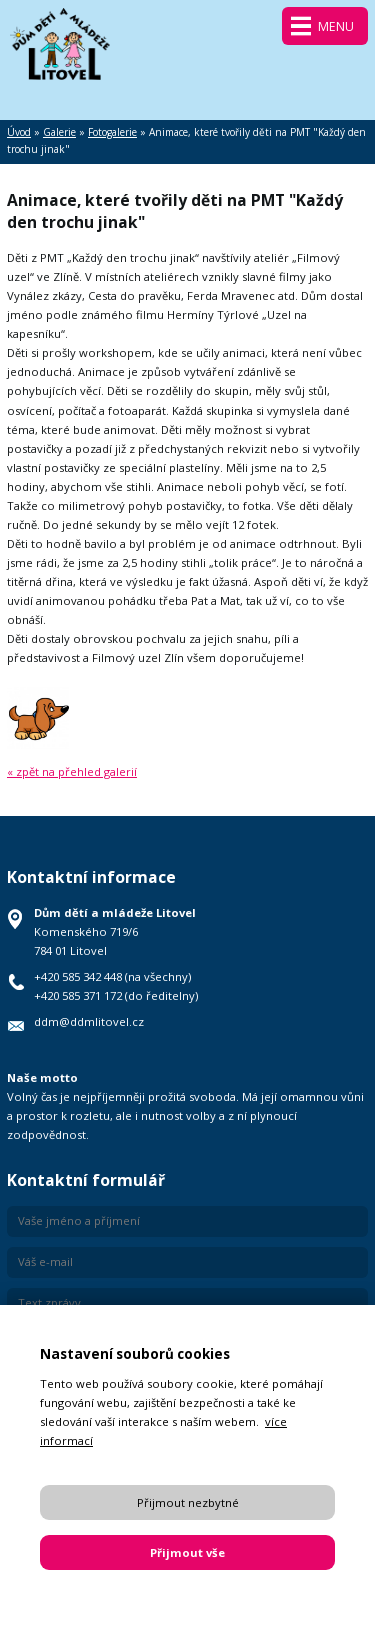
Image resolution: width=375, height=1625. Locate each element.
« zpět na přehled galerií (72, 771)
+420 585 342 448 (78, 976)
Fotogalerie (112, 132)
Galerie (59, 132)
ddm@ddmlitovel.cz (89, 1021)
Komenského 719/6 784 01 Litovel (115, 931)
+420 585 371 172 (78, 995)
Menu (336, 26)
